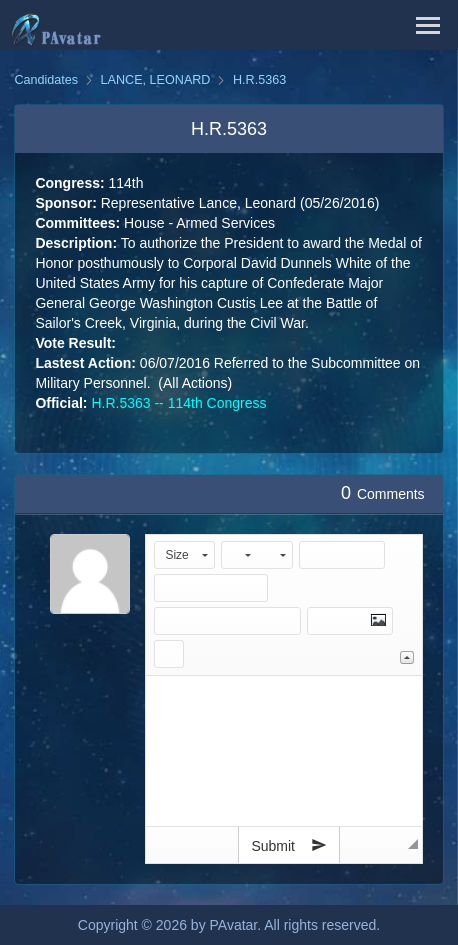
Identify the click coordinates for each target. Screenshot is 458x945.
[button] (184, 555)
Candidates (46, 80)
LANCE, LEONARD (156, 80)
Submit (288, 845)
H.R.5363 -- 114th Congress (178, 403)
